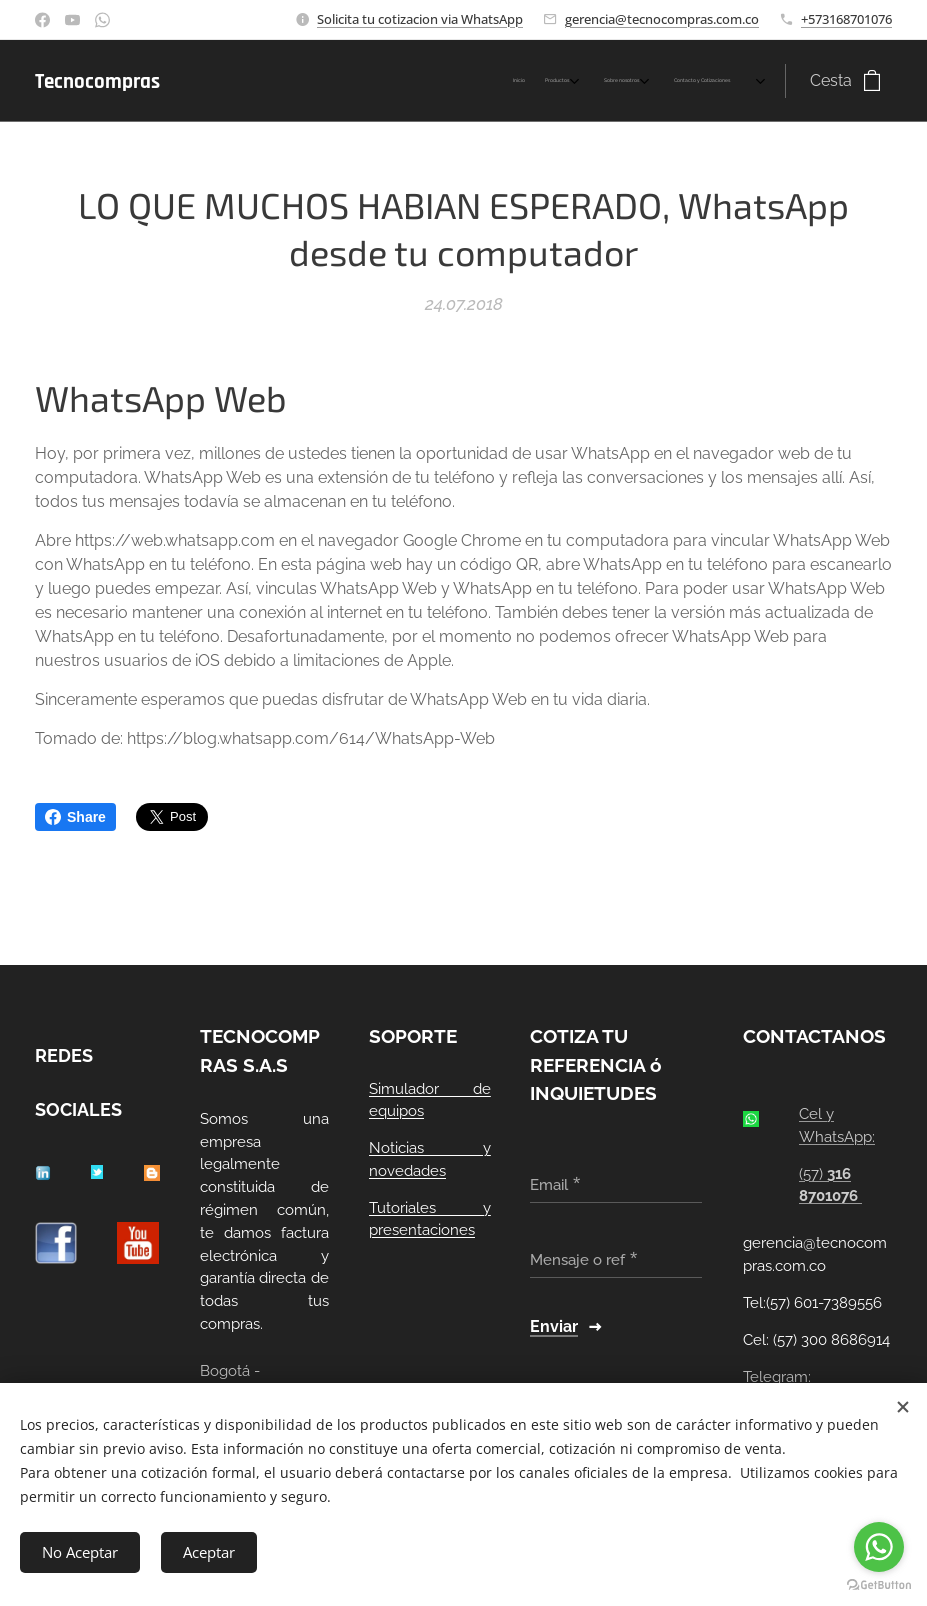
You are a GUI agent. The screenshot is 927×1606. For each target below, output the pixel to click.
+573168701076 (846, 19)
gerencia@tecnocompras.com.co (662, 19)
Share (75, 817)
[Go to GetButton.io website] (879, 1585)
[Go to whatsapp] (879, 1547)
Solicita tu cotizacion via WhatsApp (420, 19)
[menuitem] (622, 81)
